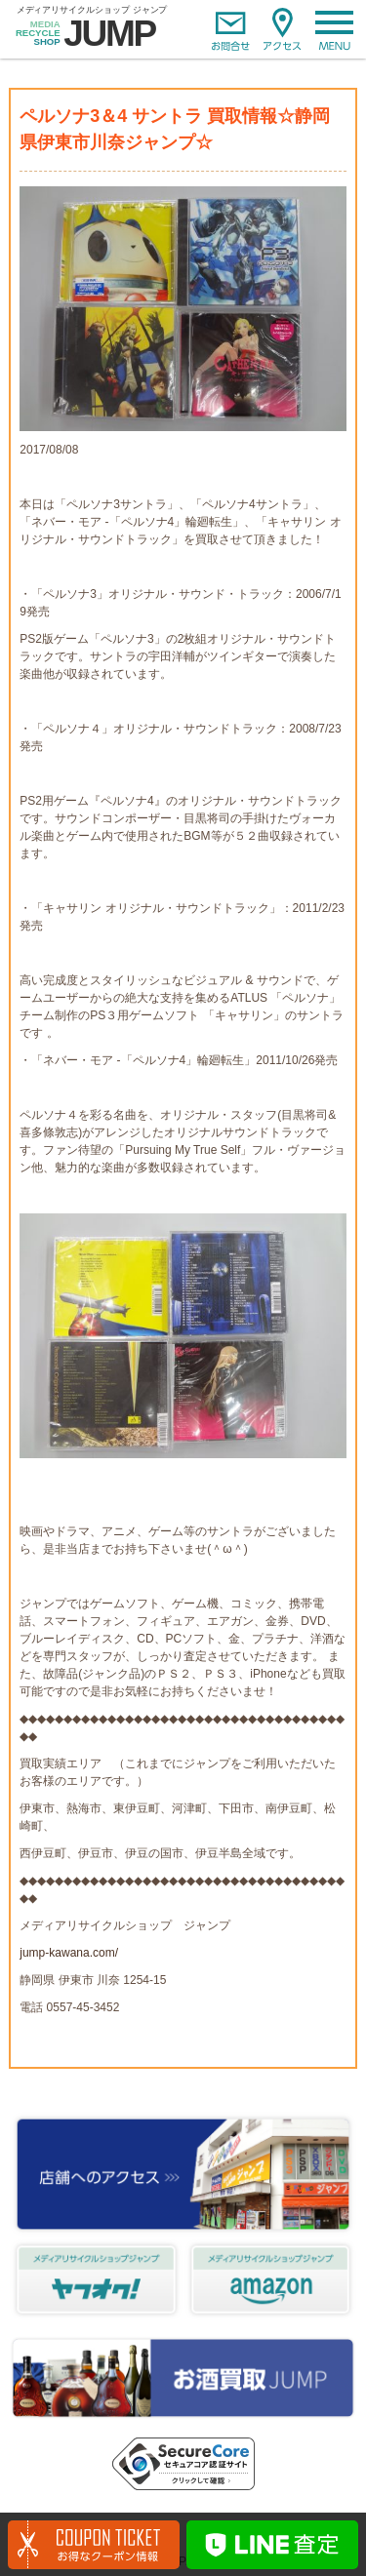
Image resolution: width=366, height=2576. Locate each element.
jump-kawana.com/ (69, 1953)
